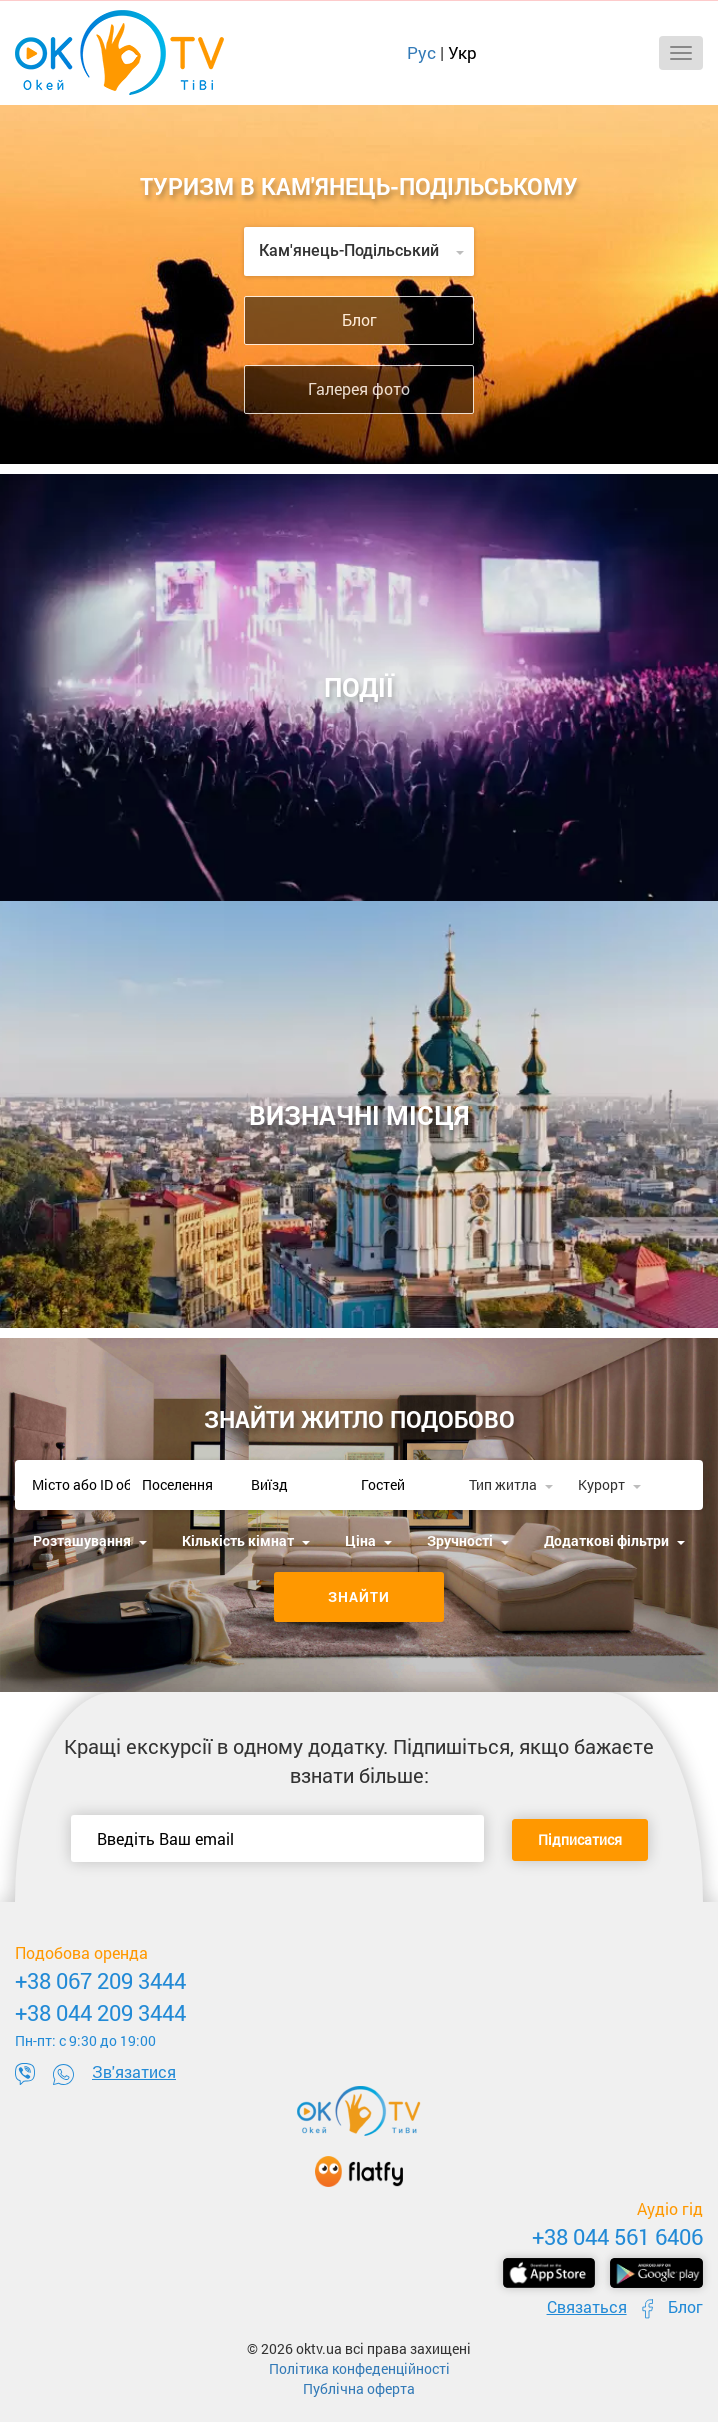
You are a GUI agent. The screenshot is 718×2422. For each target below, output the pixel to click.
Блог (359, 319)
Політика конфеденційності (359, 2368)
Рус (421, 52)
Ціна (368, 1540)
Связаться (587, 2306)
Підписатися (580, 1839)
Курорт (609, 1484)
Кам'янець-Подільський (361, 250)
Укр (462, 52)
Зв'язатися (134, 2071)
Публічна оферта (359, 2388)
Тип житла (511, 1484)
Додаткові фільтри (614, 1540)
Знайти (359, 1596)
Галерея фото (359, 388)
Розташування (90, 1540)
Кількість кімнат (246, 1540)
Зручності (468, 1540)
